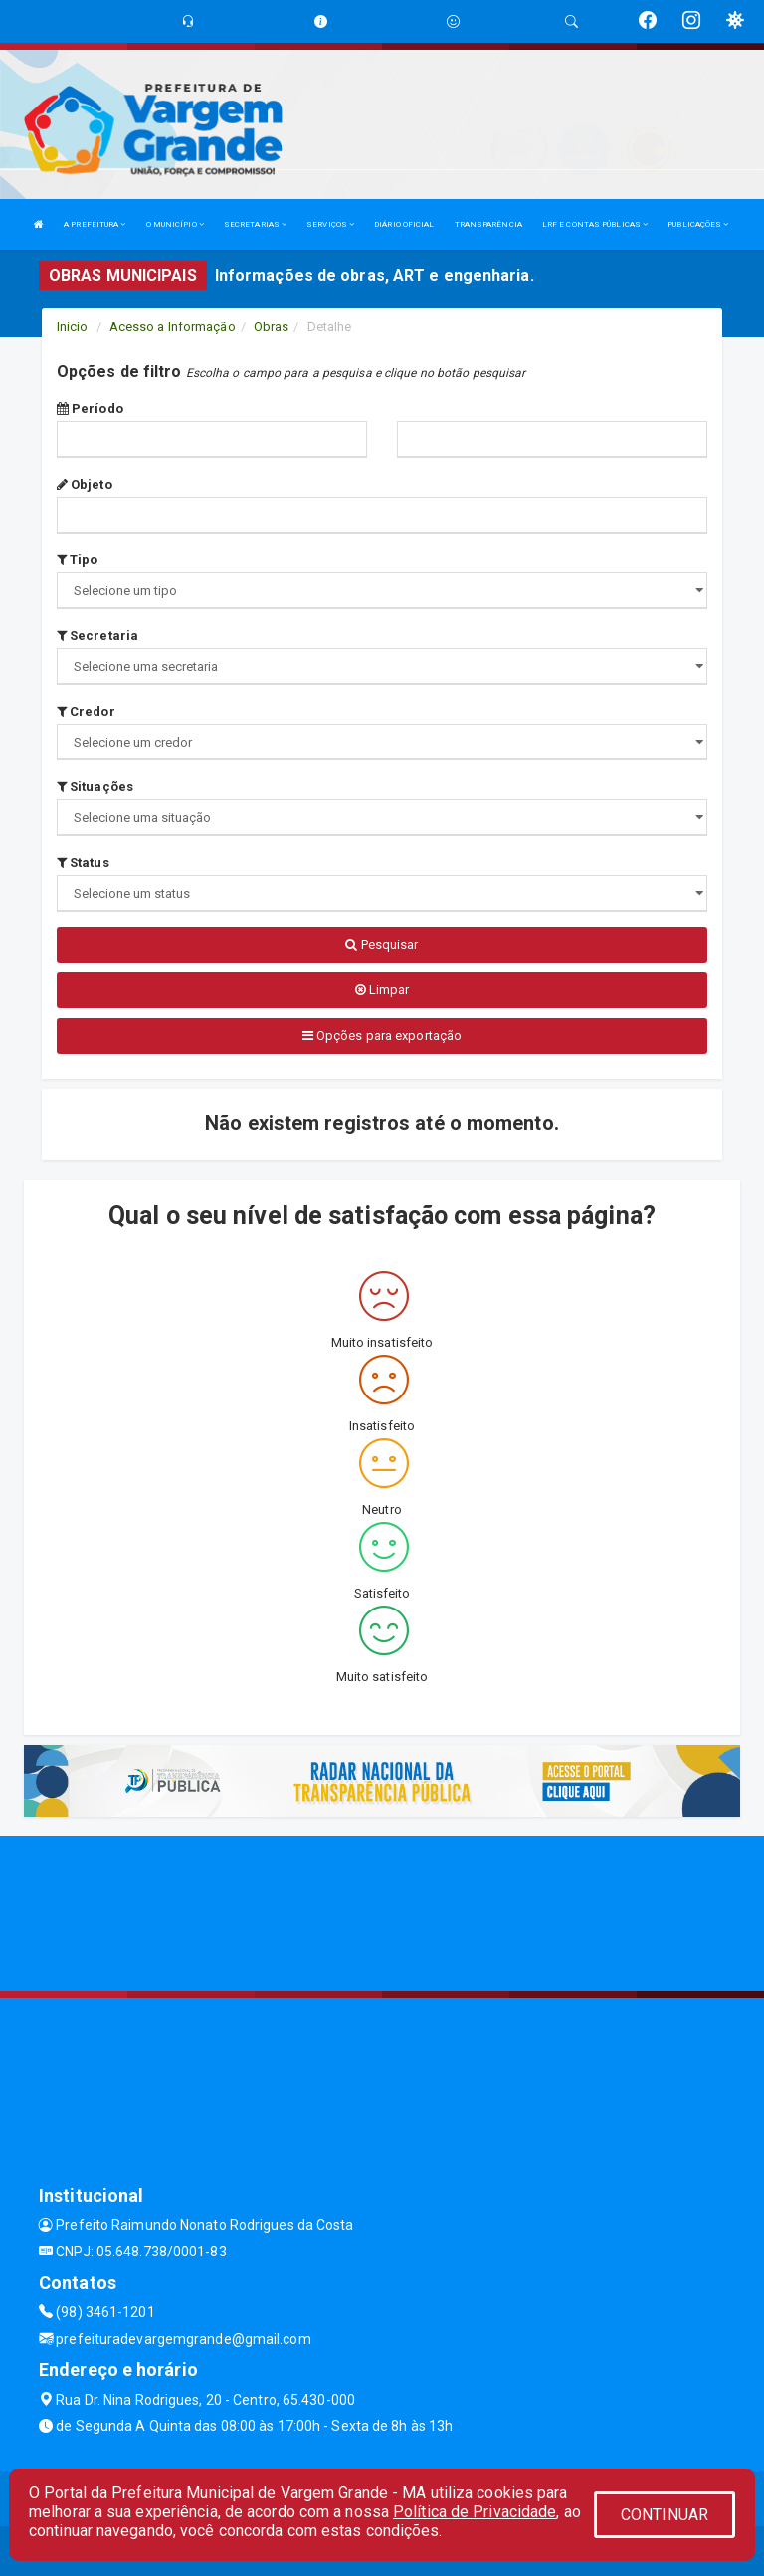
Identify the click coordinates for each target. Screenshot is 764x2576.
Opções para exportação (382, 1035)
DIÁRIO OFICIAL (404, 224)
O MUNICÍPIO (175, 224)
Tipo (77, 559)
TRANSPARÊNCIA (488, 224)
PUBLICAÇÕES (698, 224)
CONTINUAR (664, 2514)
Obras (271, 327)
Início (73, 327)
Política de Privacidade (474, 2511)
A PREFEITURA (94, 224)
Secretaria (97, 635)
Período (90, 408)
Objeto (84, 484)
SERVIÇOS (330, 224)
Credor (86, 711)
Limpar (382, 989)
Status (83, 862)
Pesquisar (381, 944)
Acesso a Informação (172, 327)
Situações (95, 786)
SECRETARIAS (255, 224)
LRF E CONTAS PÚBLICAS (595, 224)
